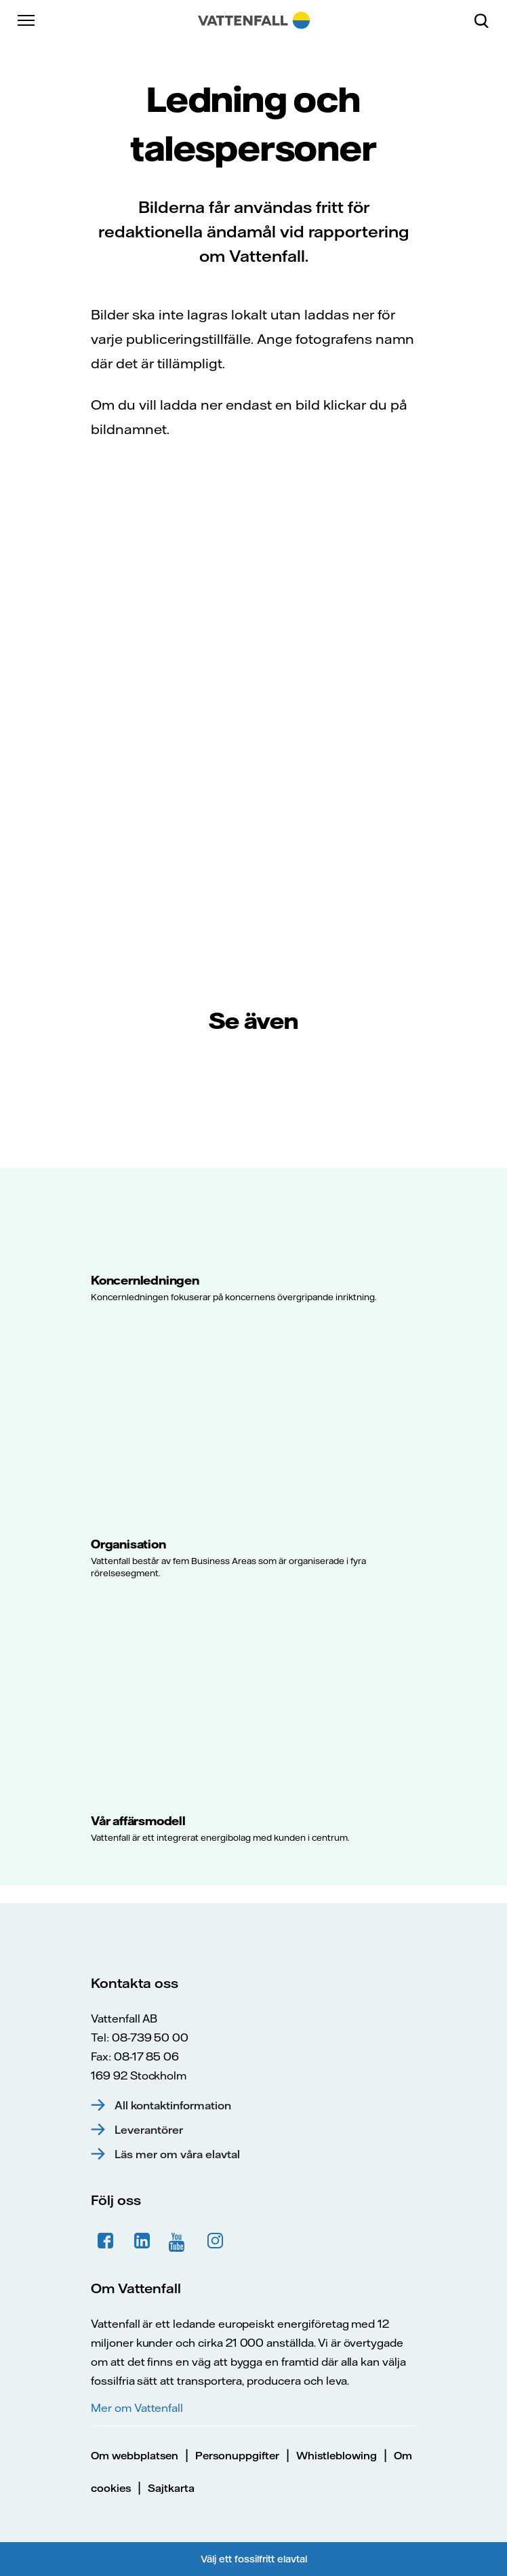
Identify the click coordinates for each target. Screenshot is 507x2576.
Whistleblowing (336, 2455)
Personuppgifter (237, 2455)
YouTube (179, 2241)
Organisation (128, 1543)
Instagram (215, 2241)
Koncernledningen (145, 1279)
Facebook (106, 2241)
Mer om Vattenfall (137, 2408)
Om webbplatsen (134, 2455)
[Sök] (486, 20)
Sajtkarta (171, 2488)
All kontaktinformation (173, 2105)
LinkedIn (142, 2241)
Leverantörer (149, 2129)
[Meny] (27, 20)
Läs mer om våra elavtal (177, 2154)
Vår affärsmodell (138, 1820)
